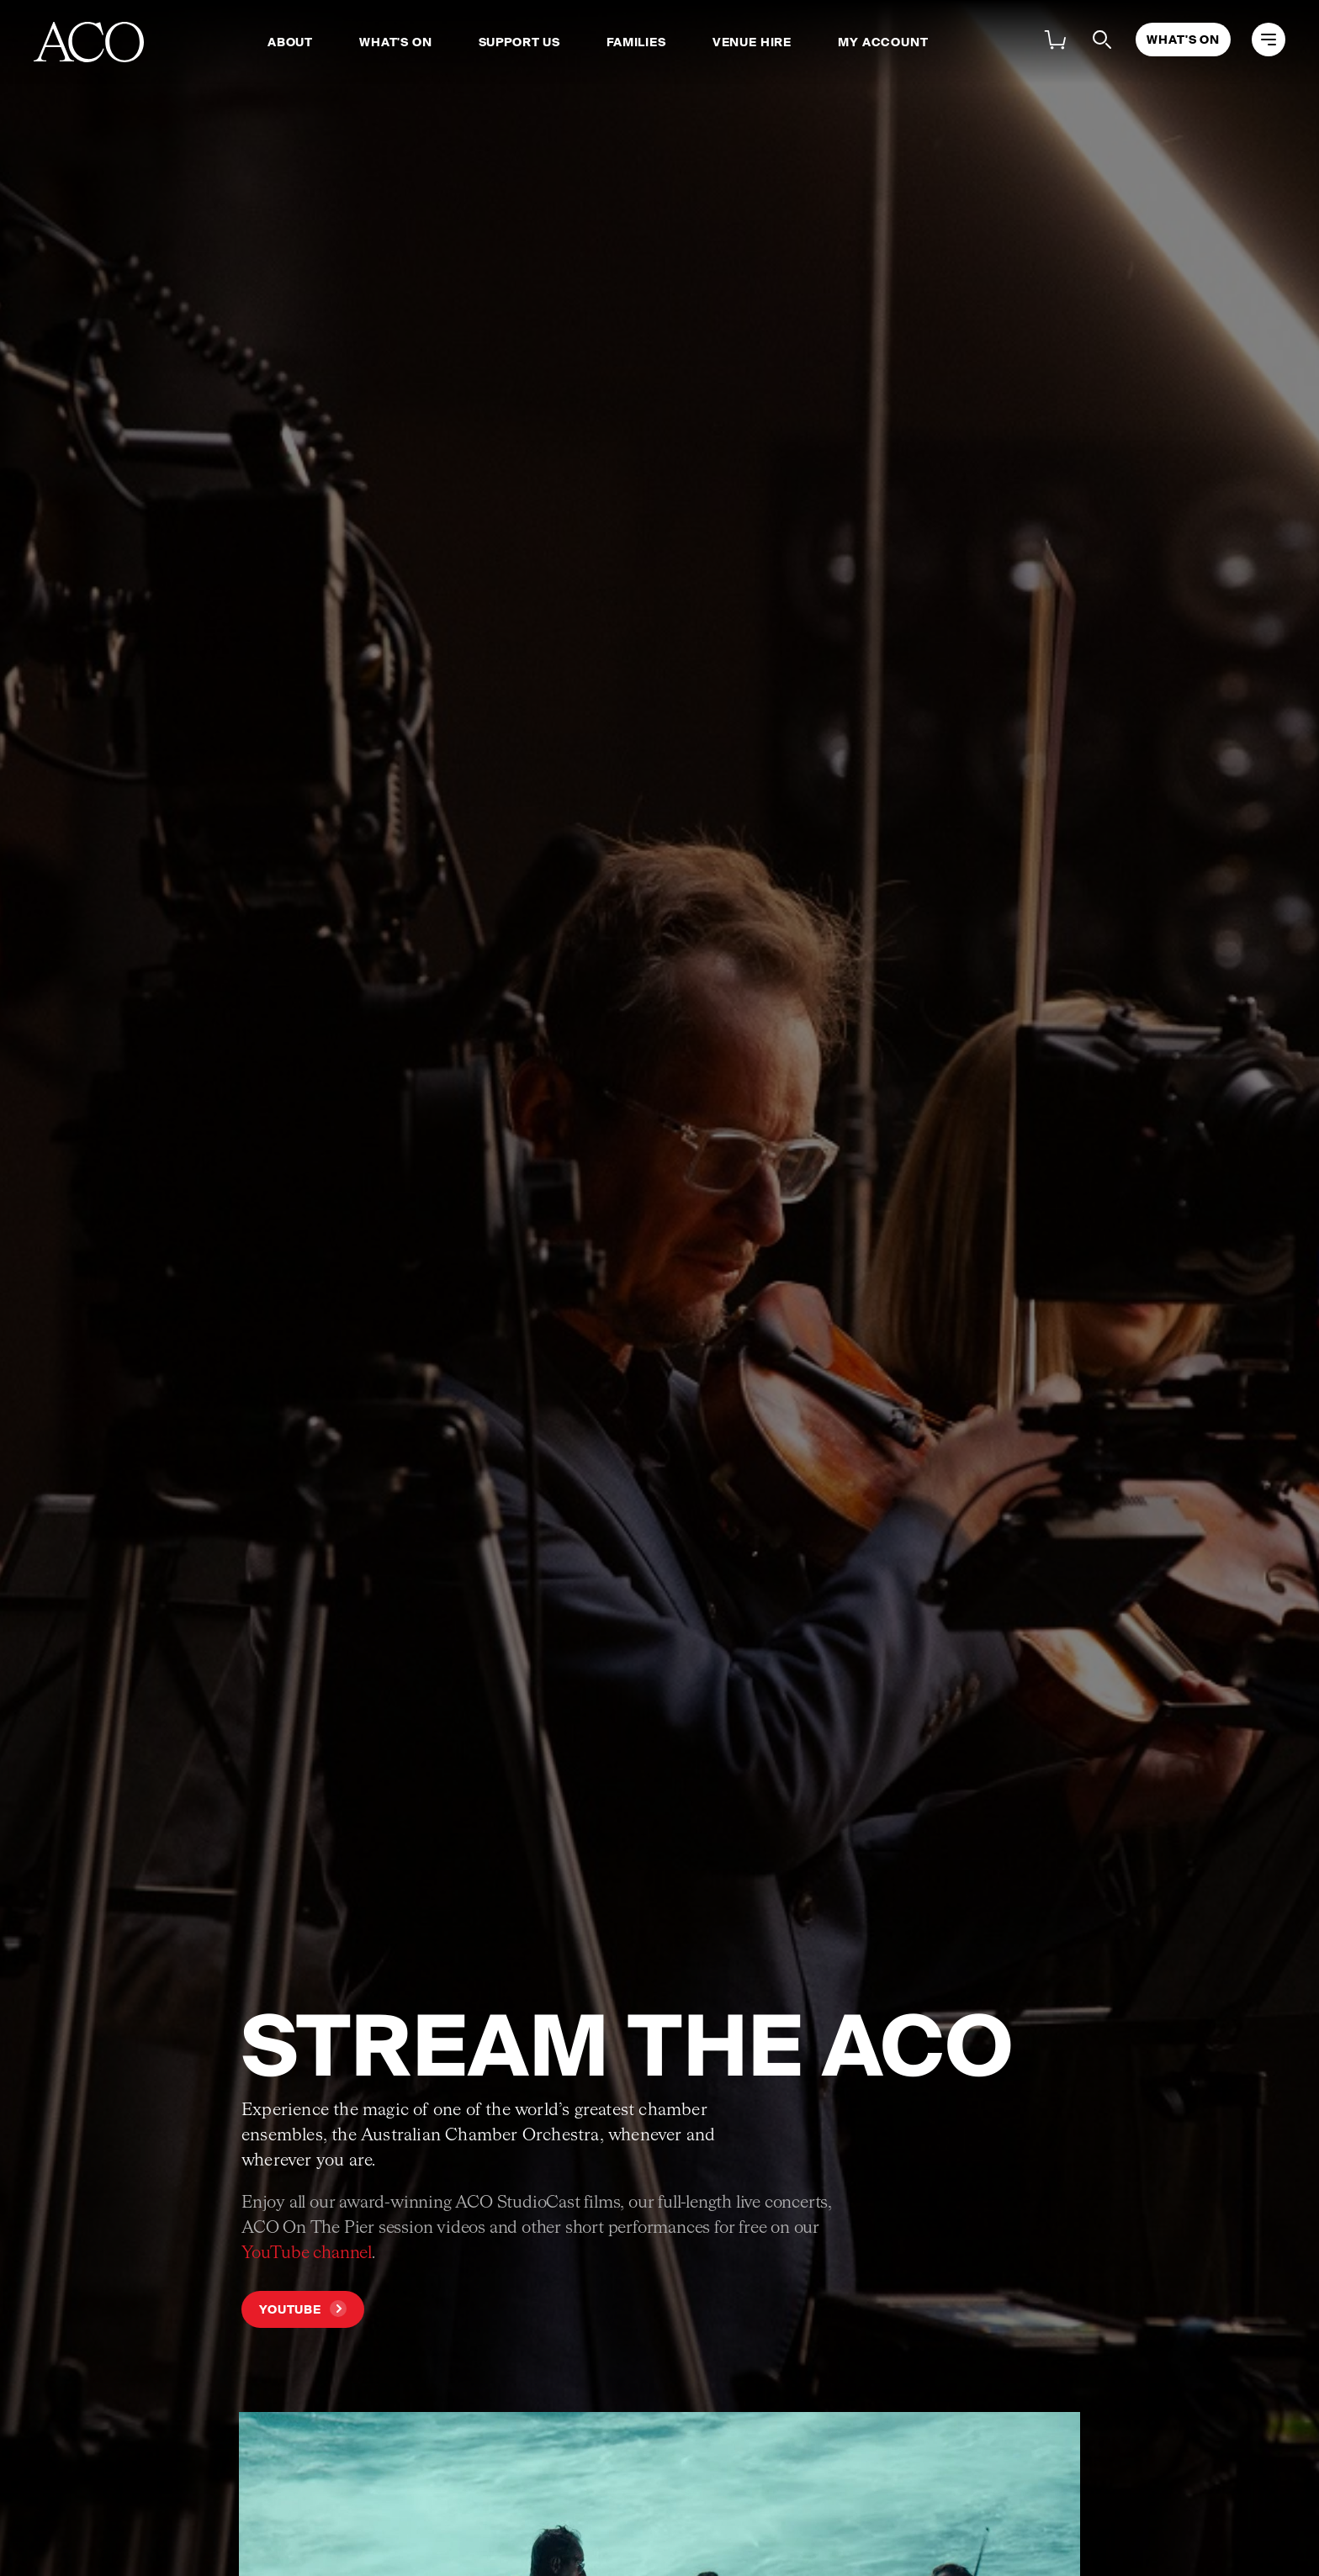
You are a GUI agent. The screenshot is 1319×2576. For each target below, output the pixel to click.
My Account (883, 42)
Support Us (519, 42)
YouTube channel (306, 2253)
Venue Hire (752, 42)
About (290, 42)
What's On (395, 42)
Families (636, 42)
